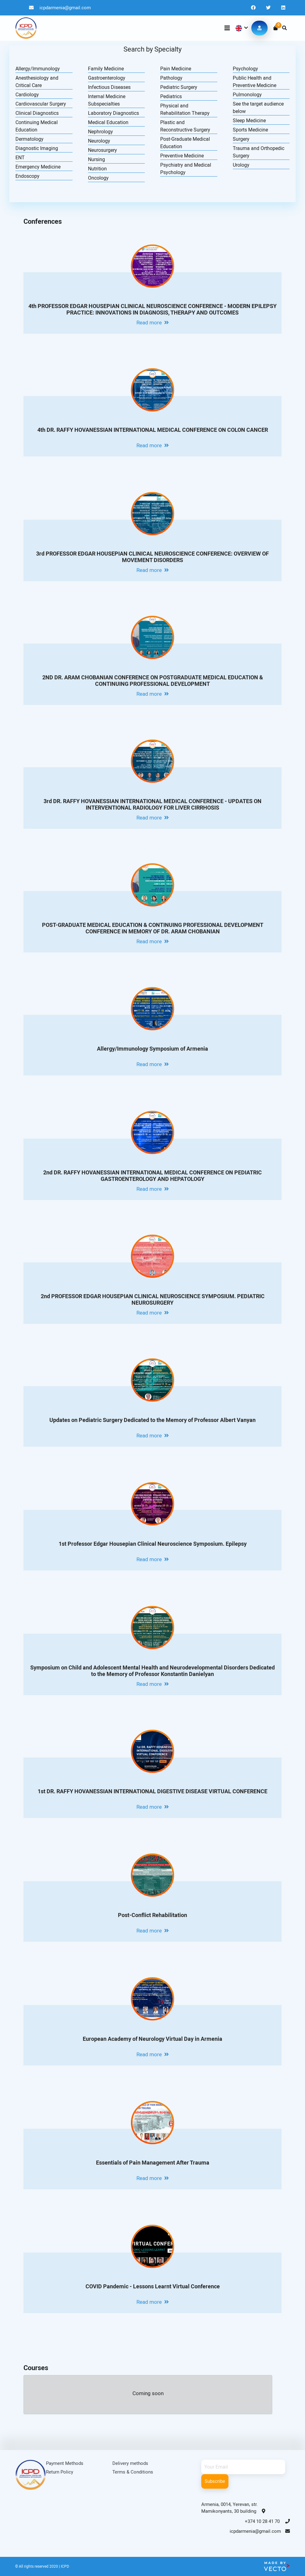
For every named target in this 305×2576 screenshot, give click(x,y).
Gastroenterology (106, 78)
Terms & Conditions (132, 2472)
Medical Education (108, 122)
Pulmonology (247, 95)
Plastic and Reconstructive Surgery (185, 126)
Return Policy (59, 2472)
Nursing (96, 159)
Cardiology (27, 95)
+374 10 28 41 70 (267, 2521)
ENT (20, 157)
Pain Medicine (175, 69)
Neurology (99, 141)
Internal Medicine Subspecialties (106, 100)
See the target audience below (258, 107)
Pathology (171, 78)
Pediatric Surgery (178, 87)
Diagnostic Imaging (36, 148)
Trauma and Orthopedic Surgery (258, 152)
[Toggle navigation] (227, 28)
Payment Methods (64, 2463)
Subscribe (215, 2481)
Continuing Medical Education (36, 126)
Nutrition (97, 169)
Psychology (245, 69)
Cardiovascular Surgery (40, 104)
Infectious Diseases (109, 87)
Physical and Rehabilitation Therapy (185, 109)
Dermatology (29, 139)
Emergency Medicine (38, 167)
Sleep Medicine (249, 120)
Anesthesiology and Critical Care (36, 81)
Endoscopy (27, 176)
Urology (241, 165)
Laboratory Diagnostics (113, 113)
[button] (241, 28)
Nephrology (100, 132)
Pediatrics (171, 96)
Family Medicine (106, 69)
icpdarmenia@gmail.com (60, 7)
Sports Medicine (250, 130)
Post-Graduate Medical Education (185, 142)
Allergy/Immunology (37, 69)
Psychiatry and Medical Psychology (185, 168)
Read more (152, 322)
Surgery (241, 139)
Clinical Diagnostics (37, 113)
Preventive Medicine (182, 156)
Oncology (98, 178)
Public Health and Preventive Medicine (254, 81)
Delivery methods (130, 2463)
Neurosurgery (102, 150)
